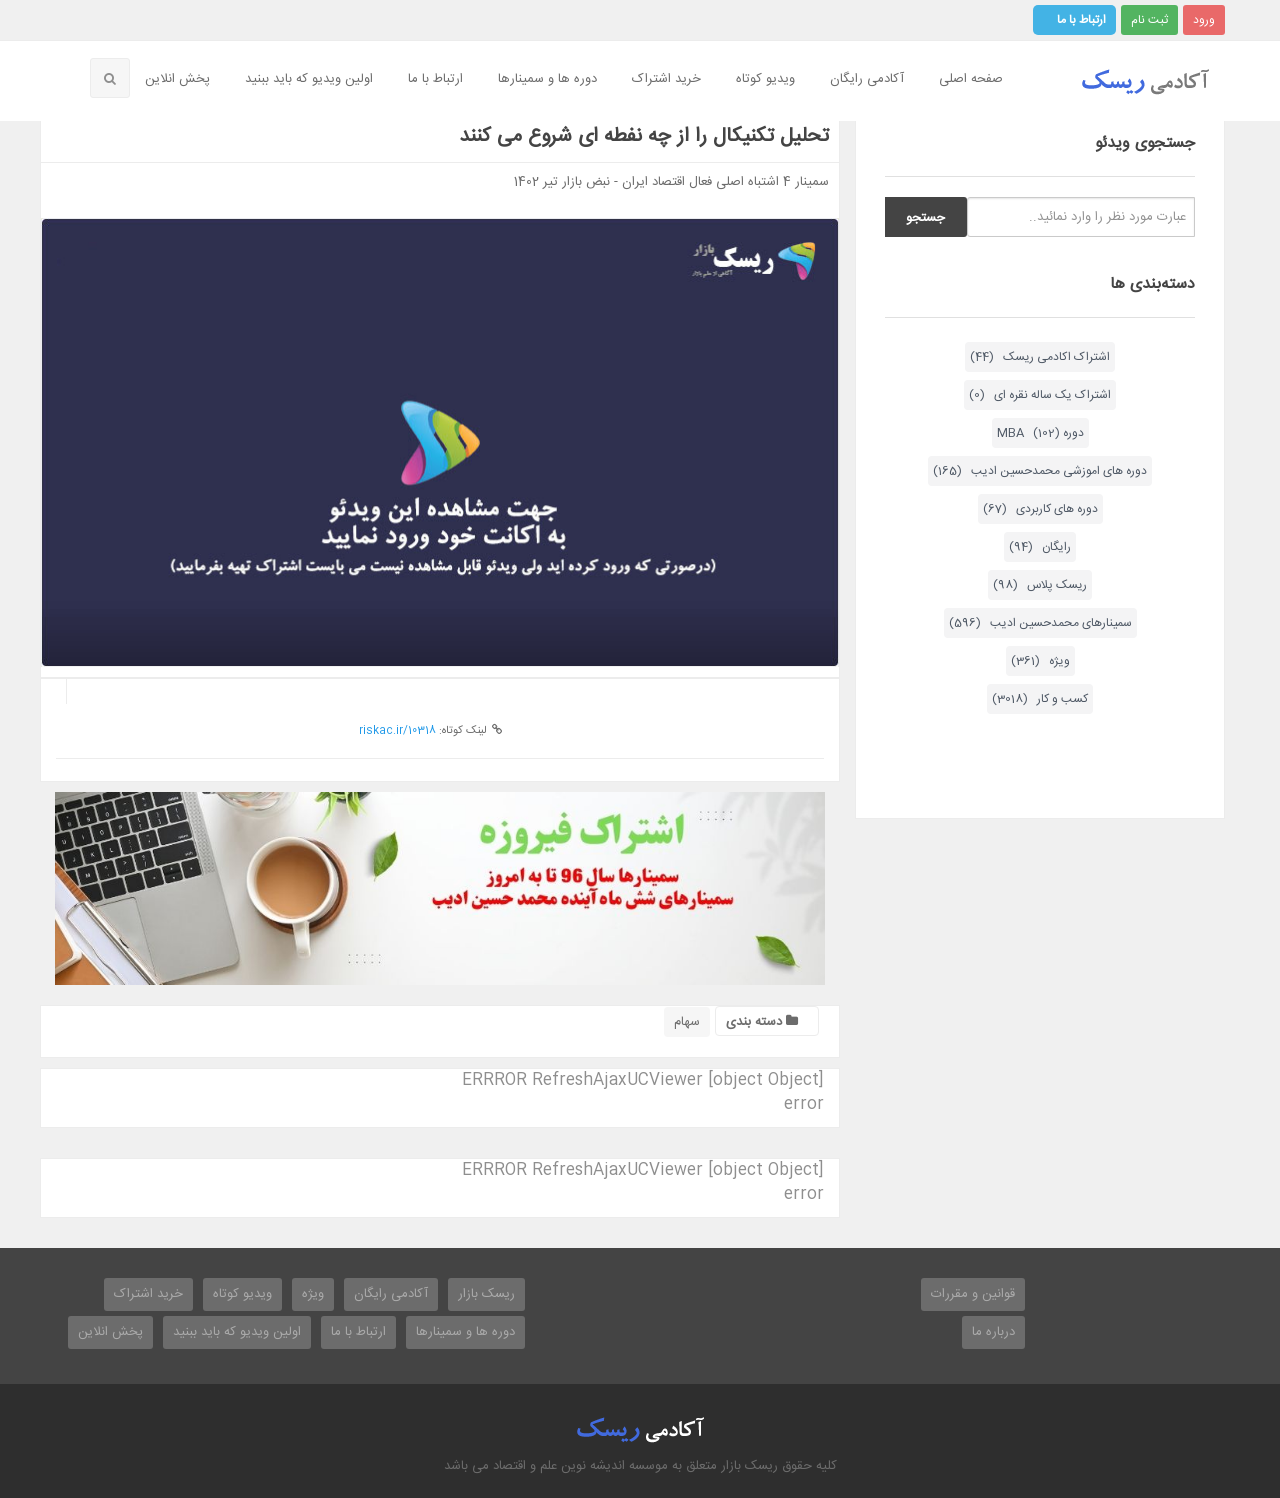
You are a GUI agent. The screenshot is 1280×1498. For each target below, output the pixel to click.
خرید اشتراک (666, 79)
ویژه (313, 1294)
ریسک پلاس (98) (1040, 585)
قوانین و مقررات (973, 1294)
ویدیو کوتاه (765, 79)
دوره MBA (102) (1040, 433)
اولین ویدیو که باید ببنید (309, 79)
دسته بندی (762, 1022)
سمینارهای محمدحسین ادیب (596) (1040, 623)
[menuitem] (973, 80)
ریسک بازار (486, 1294)
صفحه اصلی (971, 79)
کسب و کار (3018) (1040, 699)
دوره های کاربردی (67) (1040, 509)
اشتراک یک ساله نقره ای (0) (1040, 395)
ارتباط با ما (1081, 20)
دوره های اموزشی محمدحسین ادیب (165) (1040, 471)
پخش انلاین (177, 79)
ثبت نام (1149, 20)
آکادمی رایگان (867, 79)
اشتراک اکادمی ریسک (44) (1040, 357)
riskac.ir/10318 (397, 731)
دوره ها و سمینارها (547, 79)
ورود (1204, 20)
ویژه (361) (1040, 661)
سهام (687, 1022)
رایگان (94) (1040, 547)
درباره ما (993, 1332)
